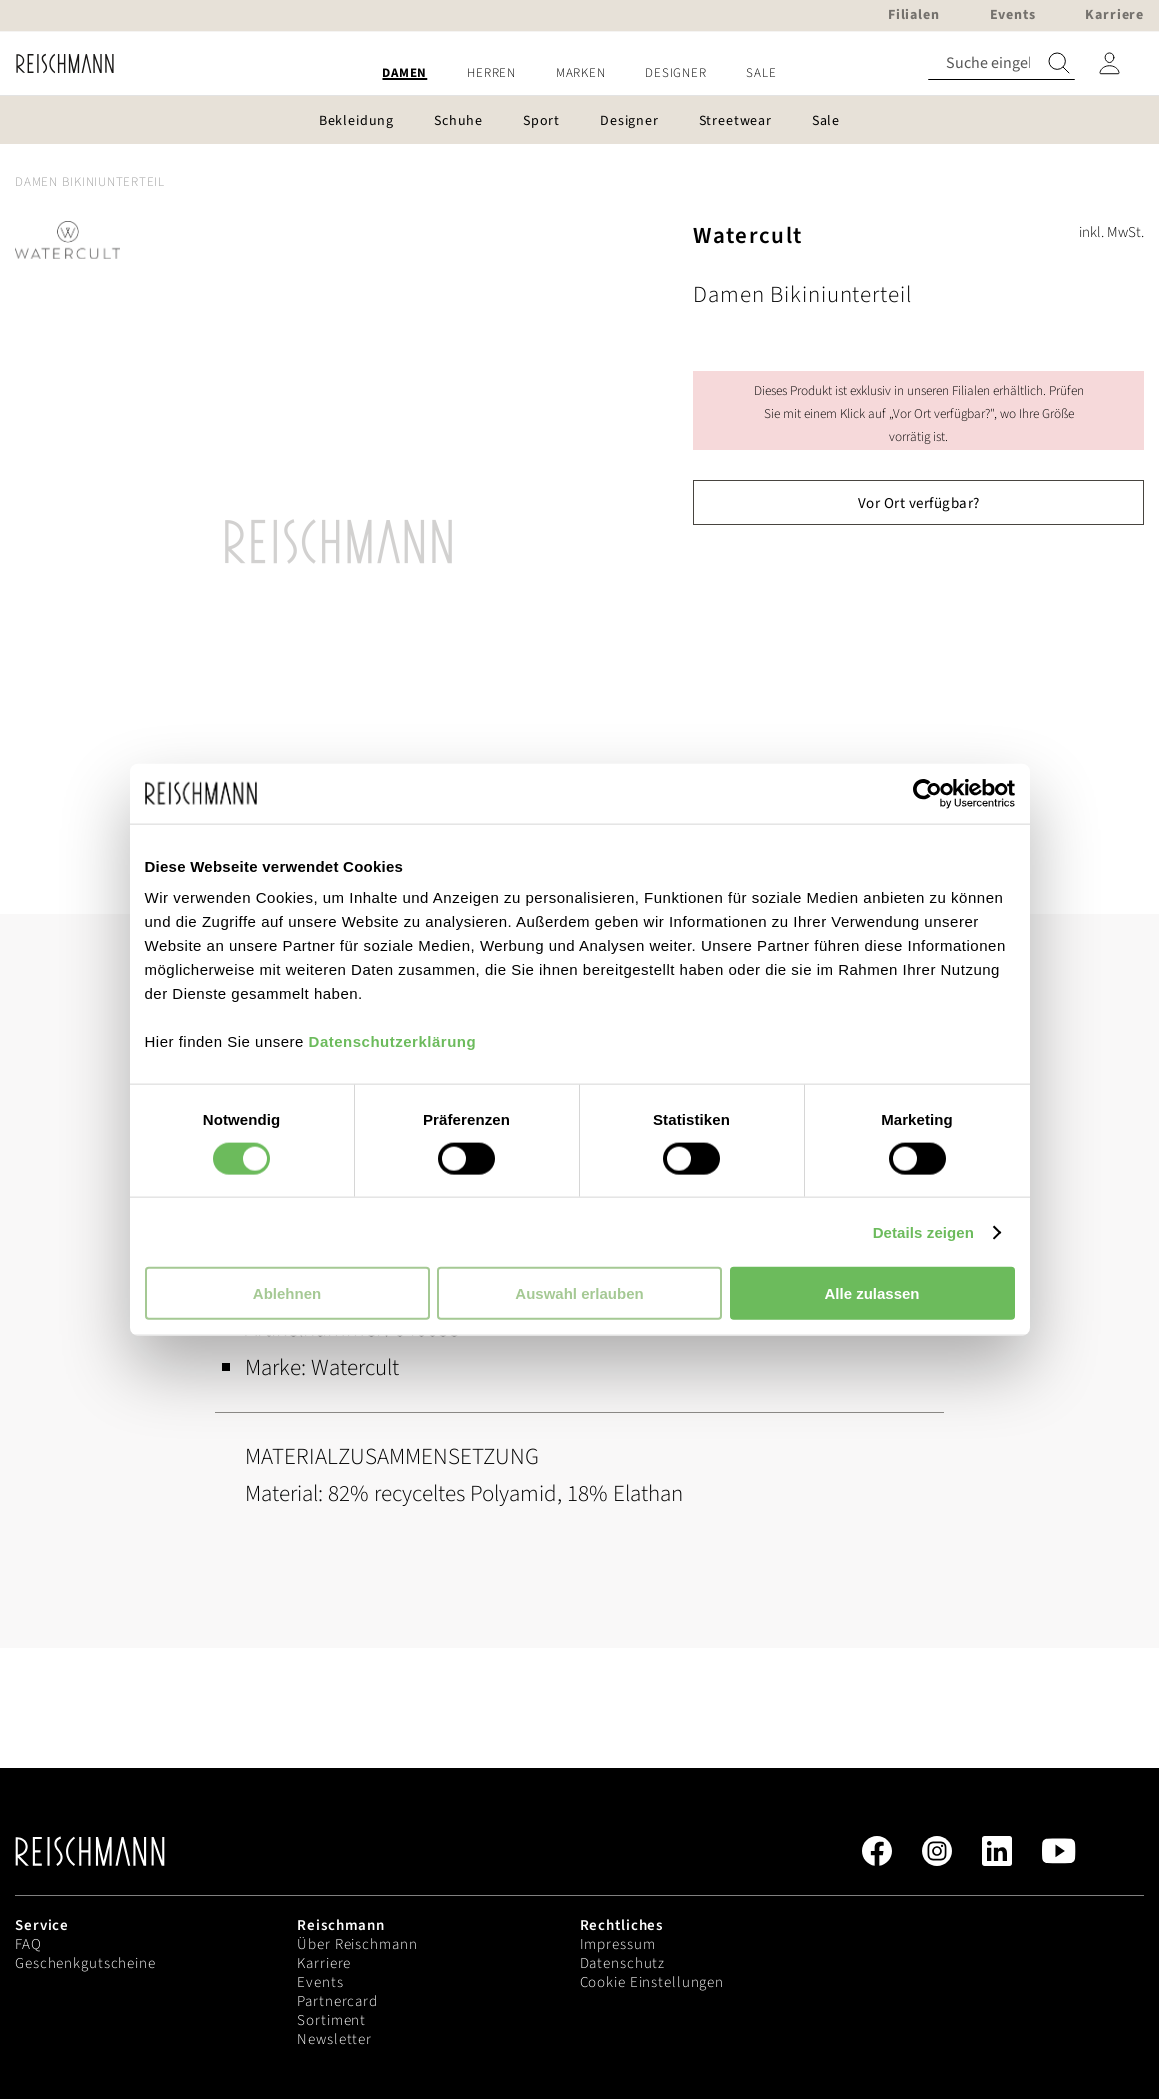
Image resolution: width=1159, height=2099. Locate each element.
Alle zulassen (871, 1293)
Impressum (618, 1944)
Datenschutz (623, 1963)
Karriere (324, 1963)
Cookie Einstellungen (652, 1982)
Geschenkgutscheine (85, 1963)
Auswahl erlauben (579, 1293)
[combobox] (1001, 63)
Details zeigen (923, 1231)
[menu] (579, 73)
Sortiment (331, 2020)
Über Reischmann (357, 1944)
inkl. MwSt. (1111, 232)
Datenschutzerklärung (393, 1041)
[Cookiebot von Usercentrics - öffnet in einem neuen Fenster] (927, 793)
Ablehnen (287, 1293)
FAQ (28, 1944)
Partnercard (337, 2001)
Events (320, 1982)
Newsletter (334, 2039)
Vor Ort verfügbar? (919, 503)
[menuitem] (404, 73)
